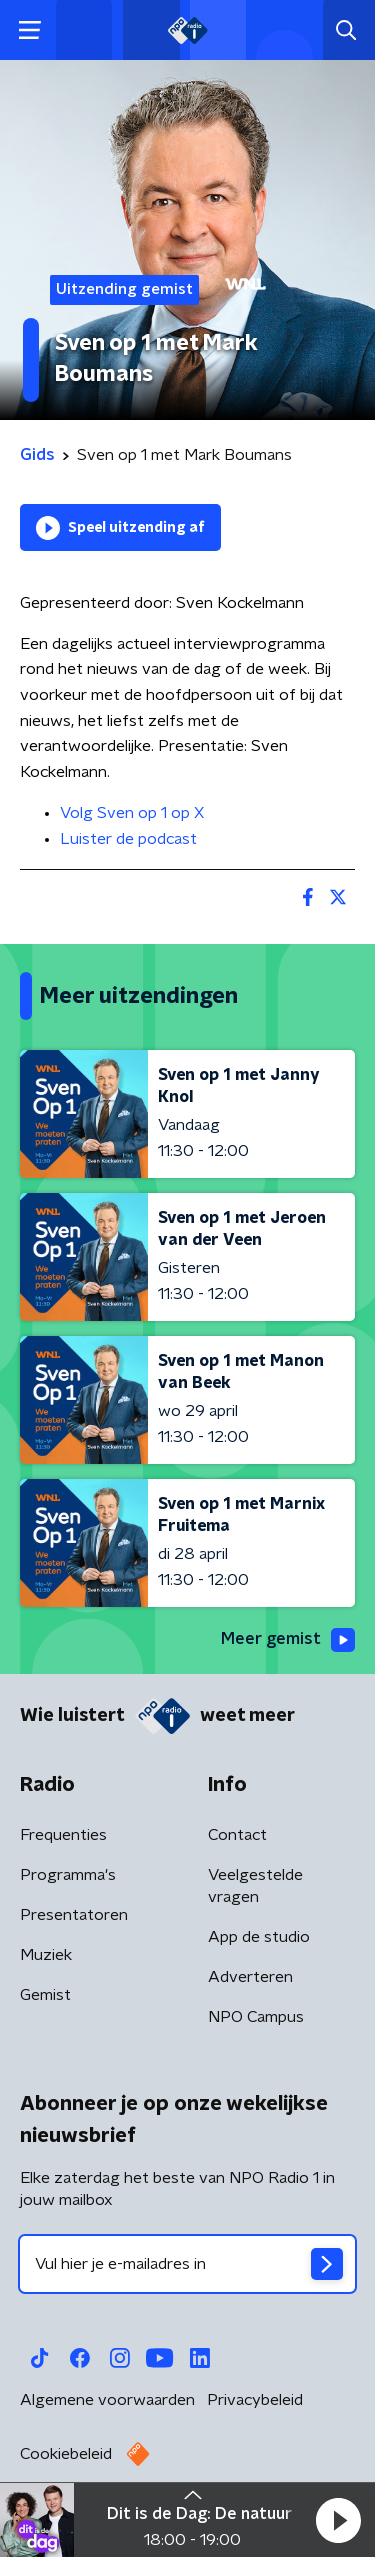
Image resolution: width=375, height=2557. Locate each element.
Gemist (45, 1995)
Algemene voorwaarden (107, 2400)
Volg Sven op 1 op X (132, 813)
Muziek (46, 1955)
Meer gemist (288, 1640)
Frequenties (63, 1835)
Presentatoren (74, 1915)
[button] (338, 2520)
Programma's (68, 1875)
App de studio (259, 1937)
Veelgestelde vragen (255, 1886)
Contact (237, 1835)
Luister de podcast (128, 839)
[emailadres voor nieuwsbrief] (187, 2264)
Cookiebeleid (66, 2454)
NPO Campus (256, 2017)
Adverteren (250, 1977)
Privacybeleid (255, 2400)
